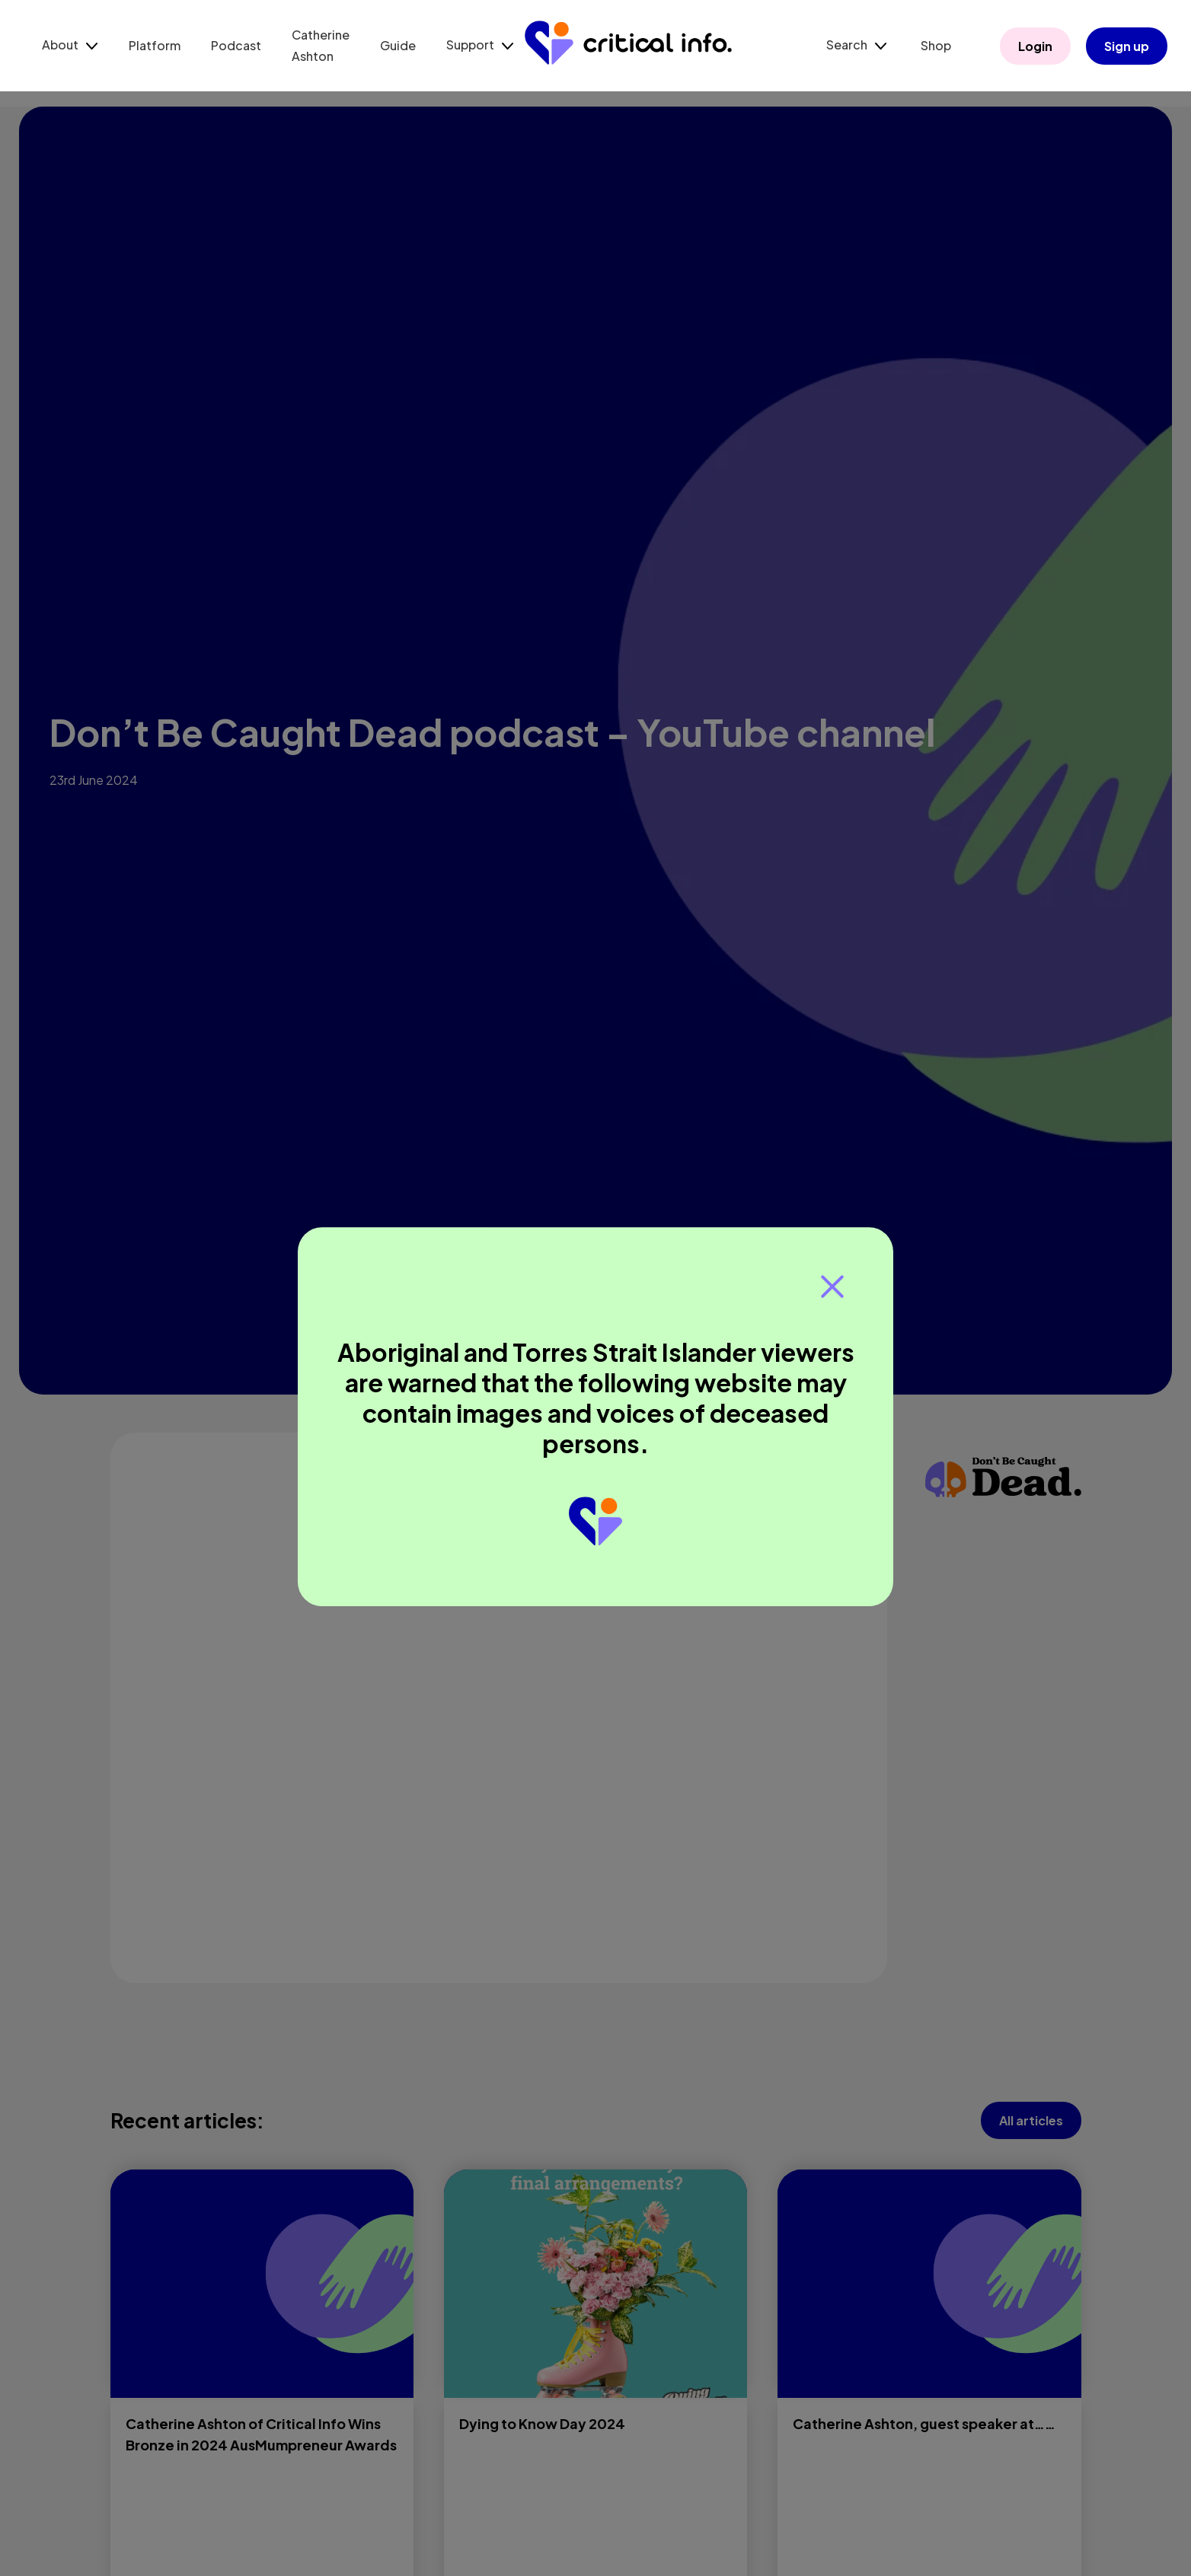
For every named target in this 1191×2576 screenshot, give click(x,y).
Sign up (1126, 46)
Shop (936, 45)
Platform (154, 45)
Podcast (236, 45)
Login (1035, 46)
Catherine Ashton (321, 45)
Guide (398, 45)
